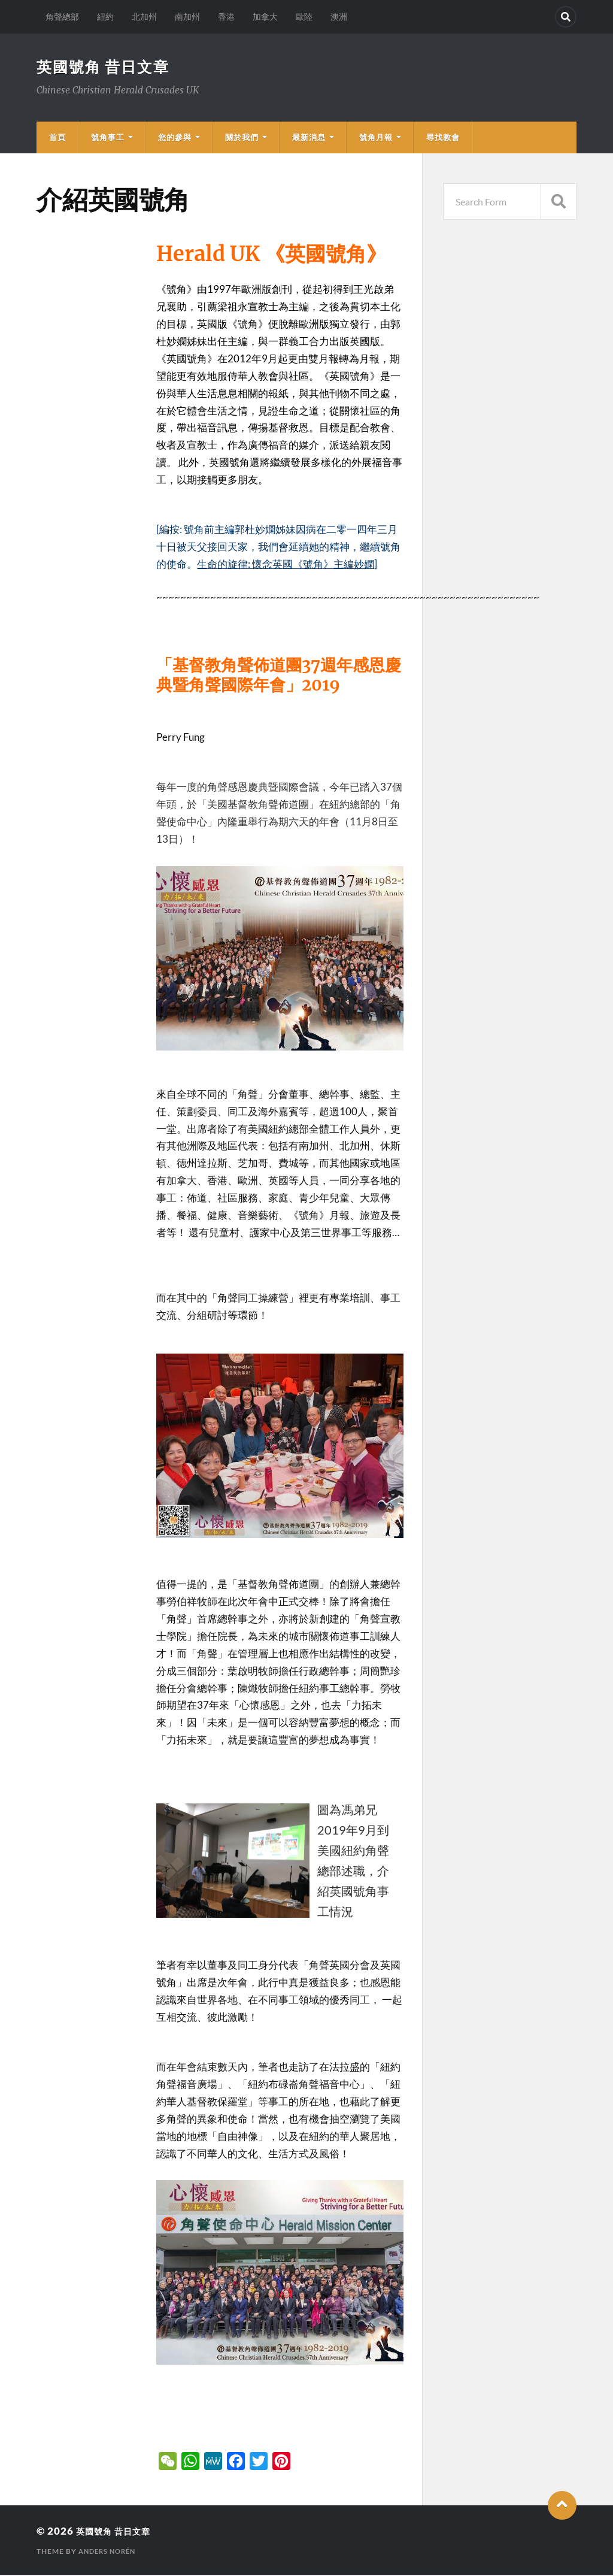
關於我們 (242, 138)
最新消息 (309, 138)
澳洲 (338, 16)
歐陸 (304, 16)
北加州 (144, 16)
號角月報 (376, 138)
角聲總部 (62, 16)
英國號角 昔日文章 (106, 67)
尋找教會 (443, 138)
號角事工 (108, 138)
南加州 (187, 16)
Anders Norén (109, 2552)
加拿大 (265, 16)
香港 (226, 16)
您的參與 (175, 138)
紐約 (105, 16)
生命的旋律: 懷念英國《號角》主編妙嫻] (287, 565)
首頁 (57, 138)
